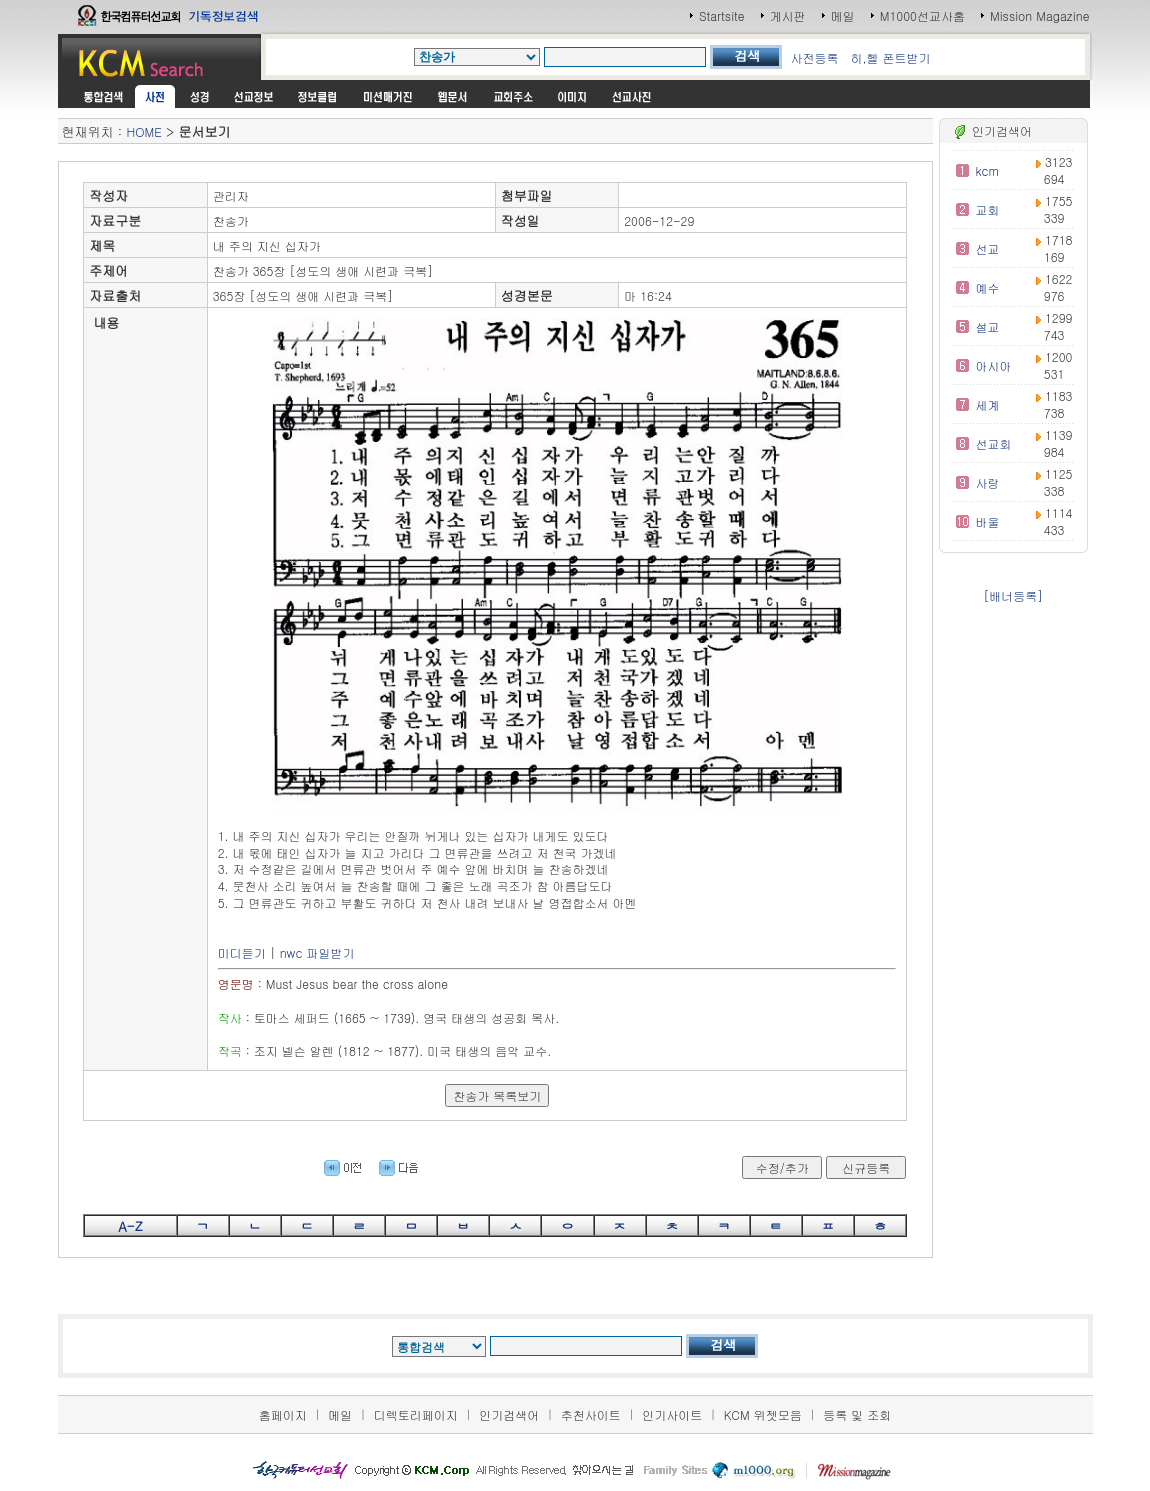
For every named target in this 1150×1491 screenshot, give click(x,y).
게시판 (788, 15)
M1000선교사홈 (922, 15)
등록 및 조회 (857, 1414)
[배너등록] (1013, 595)
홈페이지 (283, 1414)
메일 (843, 15)
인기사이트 (672, 1414)
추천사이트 (591, 1414)
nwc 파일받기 (317, 952)
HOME (144, 131)
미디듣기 (242, 952)
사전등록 (814, 57)
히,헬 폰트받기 (890, 57)
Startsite (722, 15)
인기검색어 (509, 1414)
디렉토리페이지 (416, 1414)
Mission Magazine (1040, 15)
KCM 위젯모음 (763, 1414)
